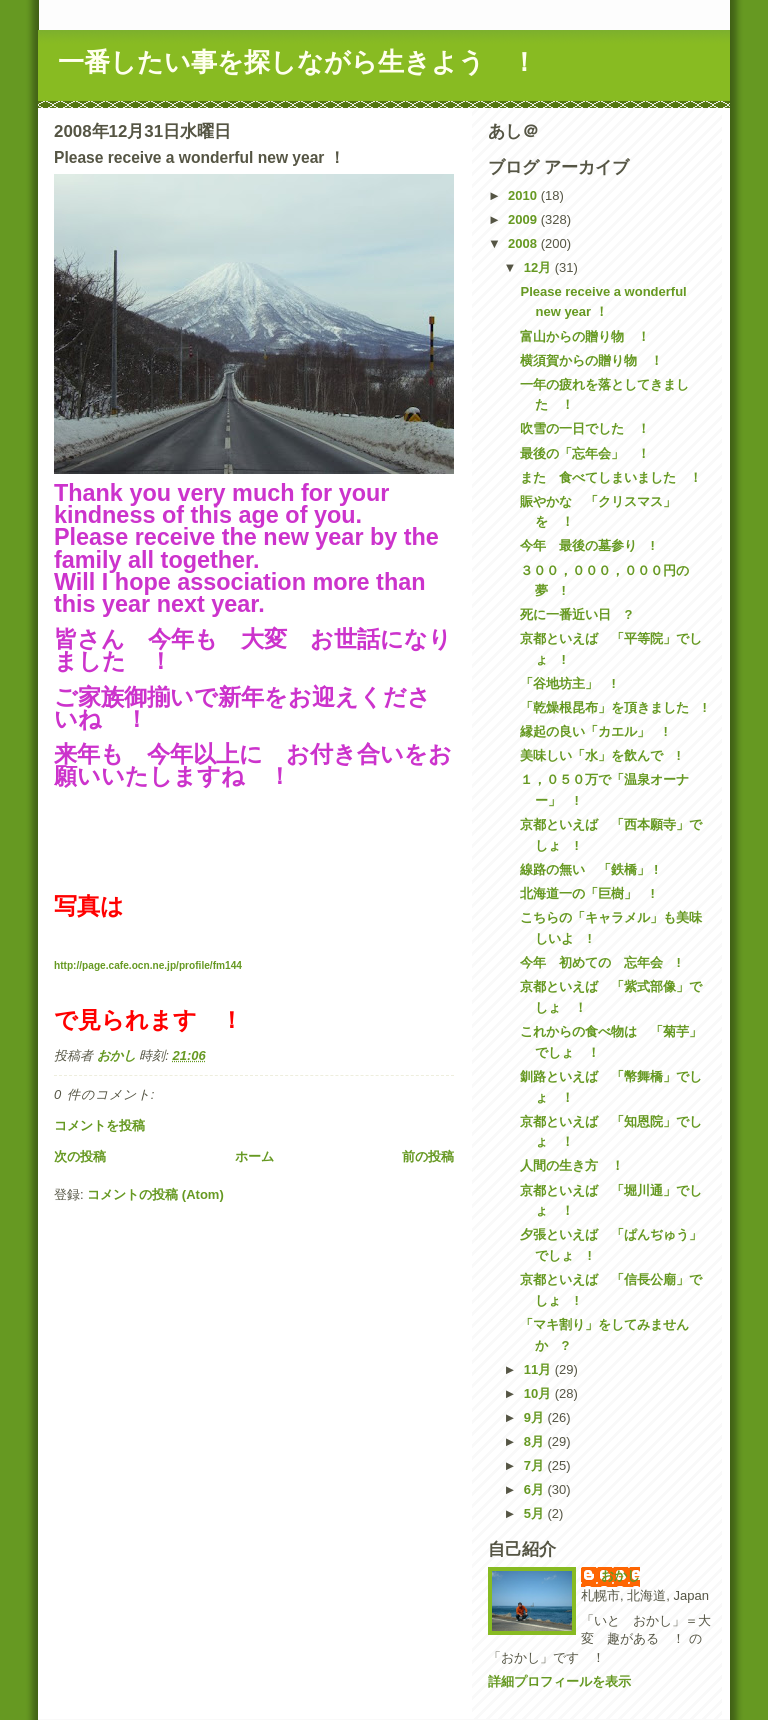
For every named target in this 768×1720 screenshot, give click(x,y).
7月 (536, 1465)
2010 (524, 195)
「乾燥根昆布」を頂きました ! (613, 707)
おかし (620, 1575)
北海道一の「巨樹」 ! (587, 893)
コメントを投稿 (99, 1125)
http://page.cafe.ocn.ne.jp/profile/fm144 (148, 965)
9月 (536, 1417)
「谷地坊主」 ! (567, 683)
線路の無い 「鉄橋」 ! (589, 869)
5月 (536, 1513)
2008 (524, 243)
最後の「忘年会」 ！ (585, 453)
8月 (536, 1441)
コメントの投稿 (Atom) (155, 1194)
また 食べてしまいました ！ (611, 477)
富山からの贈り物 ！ (585, 336)
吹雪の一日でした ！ (585, 428)
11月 (539, 1369)
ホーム (254, 1156)
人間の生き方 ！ (572, 1165)
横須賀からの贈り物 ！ (591, 360)
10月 (539, 1393)
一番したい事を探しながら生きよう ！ (297, 62)
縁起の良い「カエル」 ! (593, 731)
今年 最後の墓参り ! (587, 545)
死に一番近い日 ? (576, 614)
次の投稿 (80, 1156)
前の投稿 (428, 1156)
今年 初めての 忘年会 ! (600, 962)
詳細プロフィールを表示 (559, 1681)
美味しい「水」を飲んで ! (600, 755)
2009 (524, 219)
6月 (536, 1489)
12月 (539, 267)
